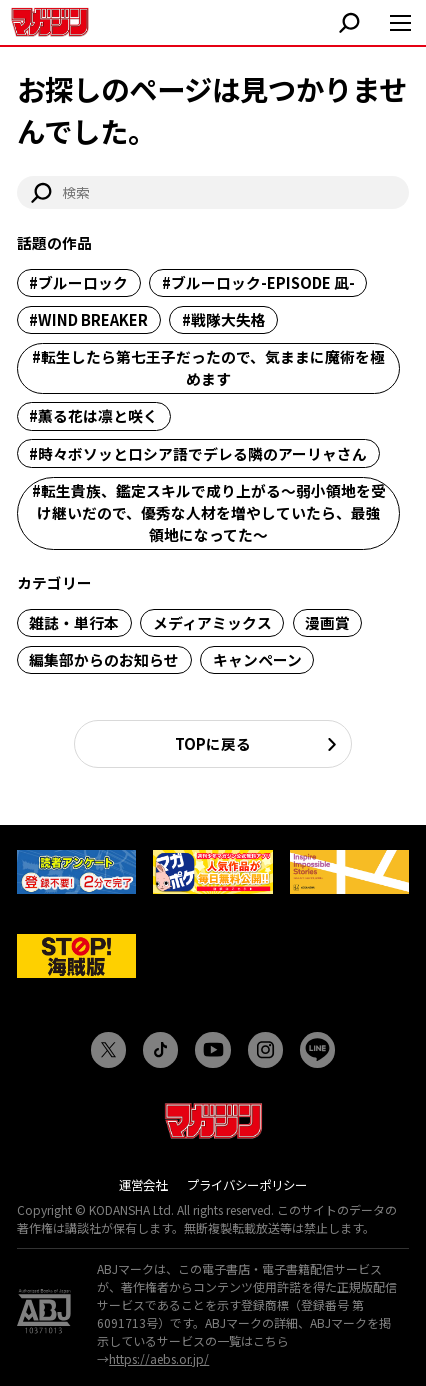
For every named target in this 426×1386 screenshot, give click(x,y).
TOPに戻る (213, 743)
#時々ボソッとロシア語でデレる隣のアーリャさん (198, 453)
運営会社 (143, 1185)
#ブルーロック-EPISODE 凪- (258, 282)
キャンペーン (257, 659)
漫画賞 (327, 622)
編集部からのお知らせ (104, 659)
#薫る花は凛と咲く (93, 415)
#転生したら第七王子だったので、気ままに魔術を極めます (208, 367)
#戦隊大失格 (224, 319)
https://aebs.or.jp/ (159, 1358)
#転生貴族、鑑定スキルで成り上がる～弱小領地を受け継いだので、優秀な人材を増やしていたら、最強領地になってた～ (209, 512)
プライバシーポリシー (247, 1185)
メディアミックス (212, 622)
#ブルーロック (78, 282)
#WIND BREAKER (88, 319)
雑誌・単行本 (74, 622)
